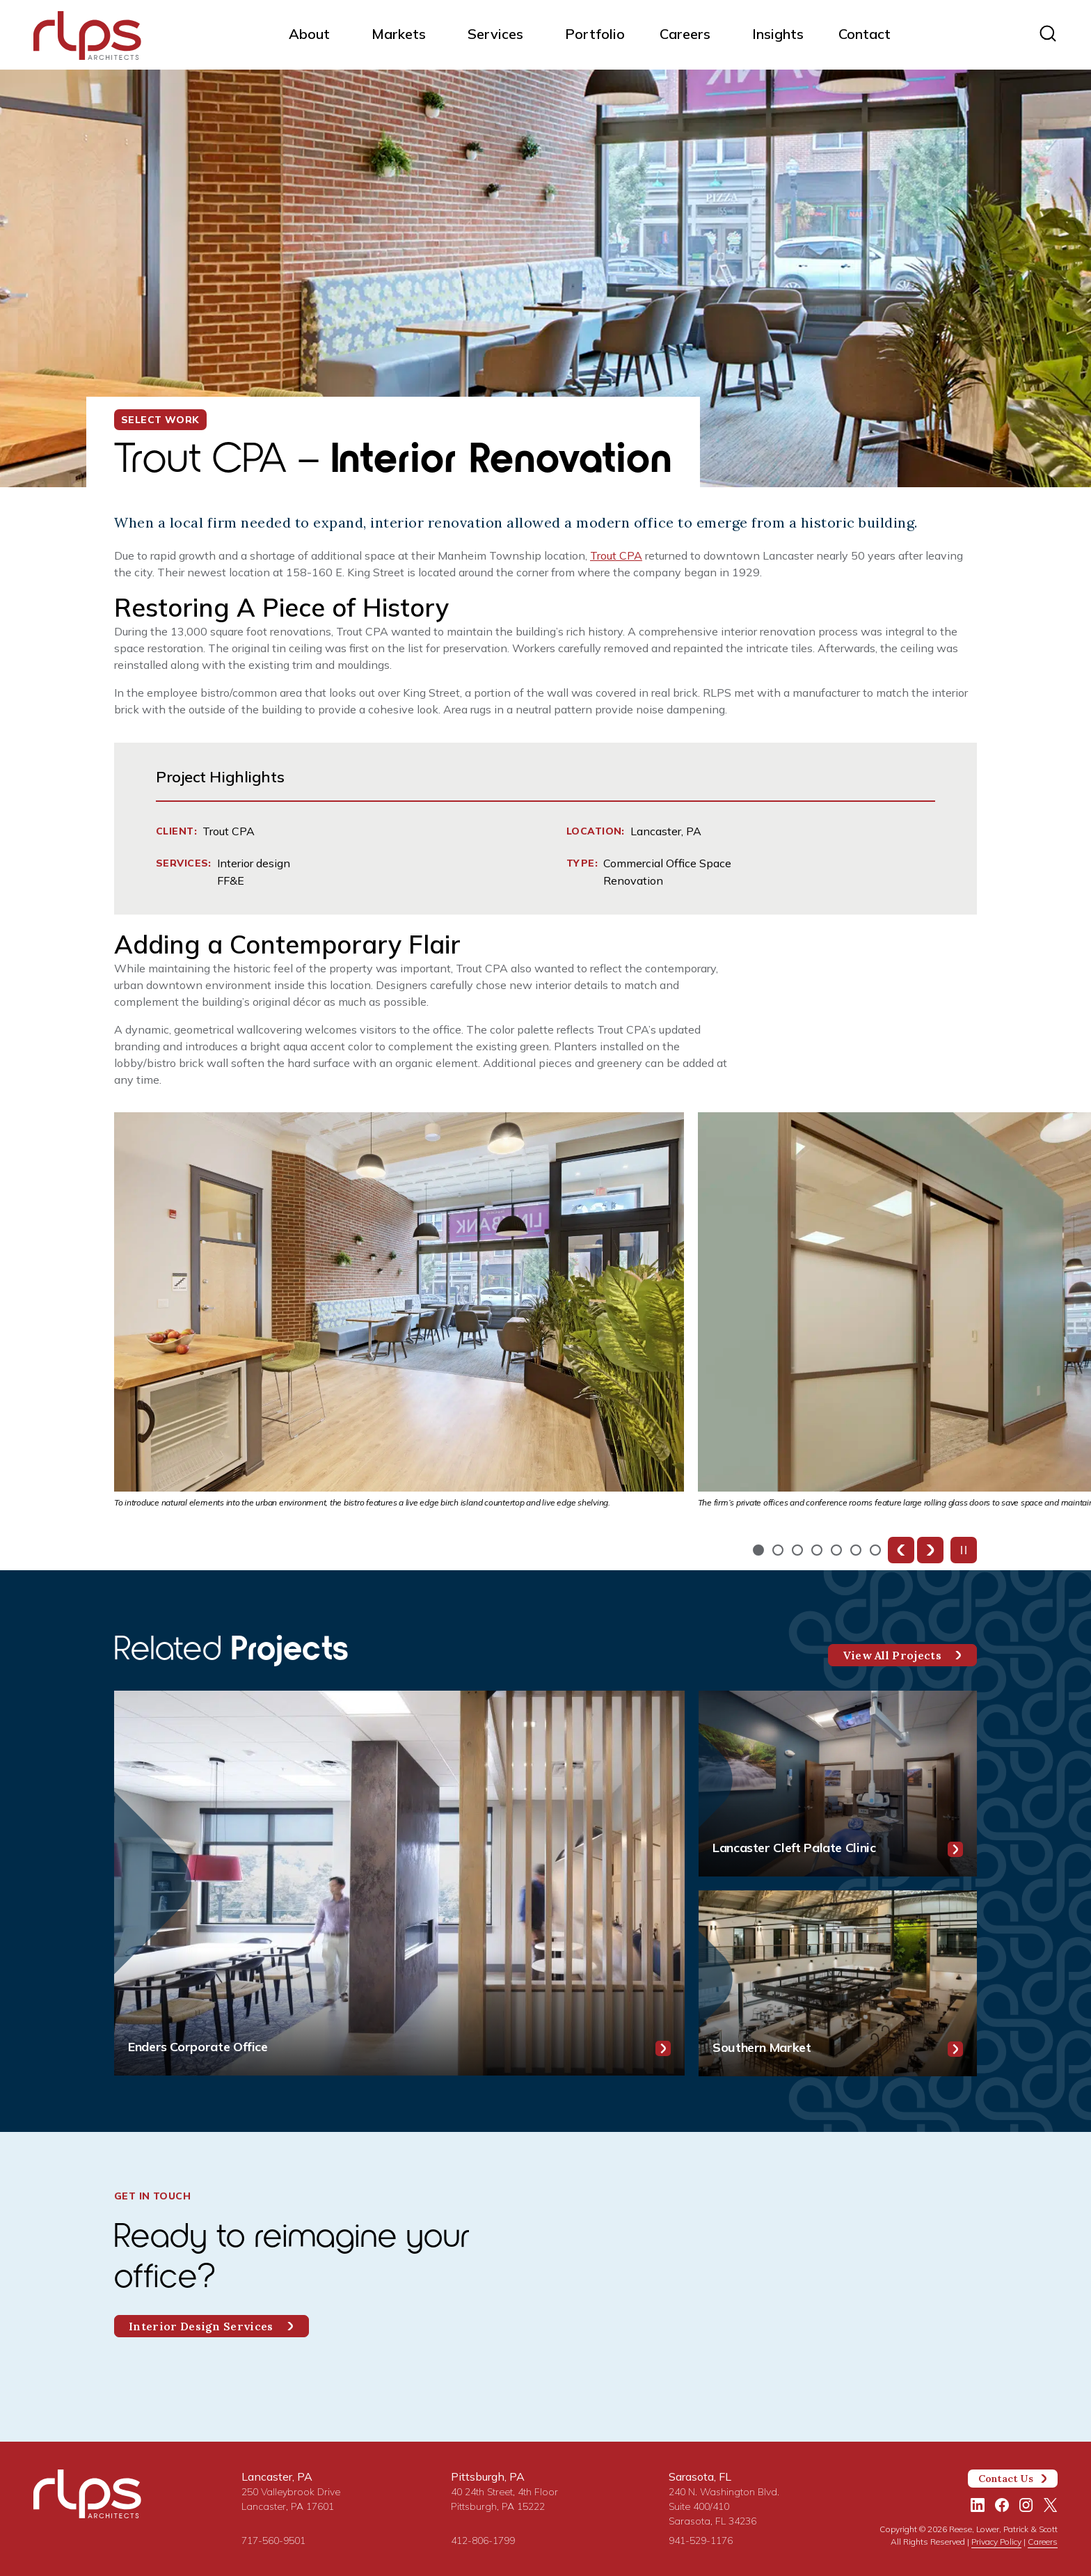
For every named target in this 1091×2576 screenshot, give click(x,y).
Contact (864, 33)
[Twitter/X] (1051, 2505)
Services (495, 33)
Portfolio (595, 33)
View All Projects (902, 1655)
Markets (399, 33)
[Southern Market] (838, 1983)
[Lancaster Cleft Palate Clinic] (838, 1783)
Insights (778, 33)
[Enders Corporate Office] (399, 1883)
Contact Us (1013, 2478)
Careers (685, 33)
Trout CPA (616, 555)
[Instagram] (1026, 2505)
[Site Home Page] (87, 38)
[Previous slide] (901, 1550)
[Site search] (1048, 33)
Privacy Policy (996, 2541)
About (309, 33)
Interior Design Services (211, 2326)
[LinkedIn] (978, 2505)
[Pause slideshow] (963, 1550)
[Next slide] (930, 1550)
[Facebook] (1002, 2505)
